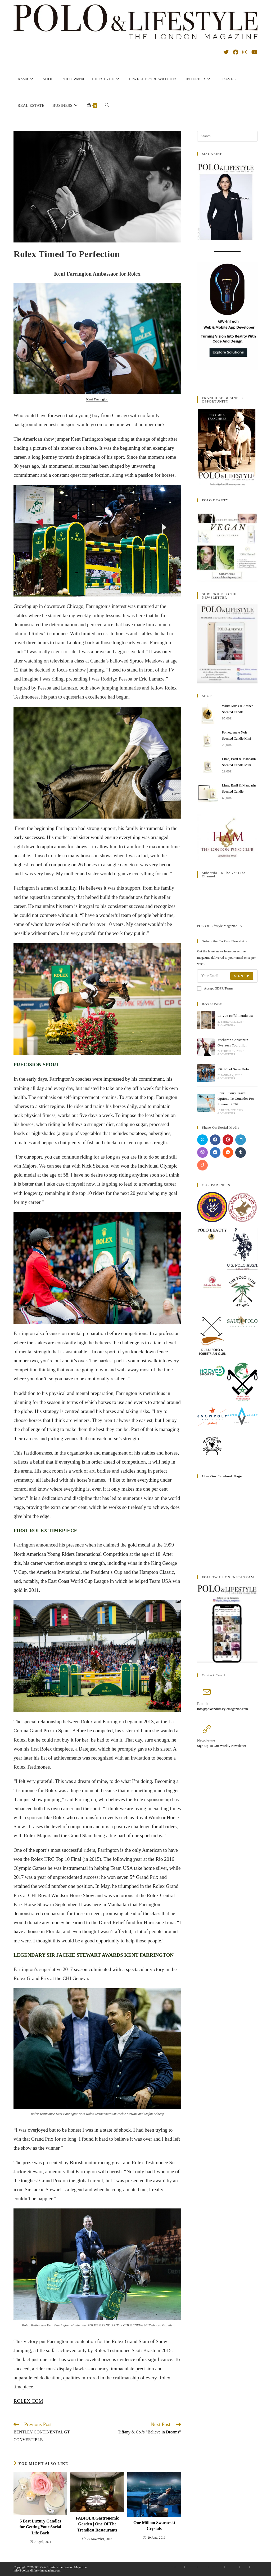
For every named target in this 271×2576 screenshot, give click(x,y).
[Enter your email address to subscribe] (227, 976)
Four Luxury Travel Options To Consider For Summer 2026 (236, 1098)
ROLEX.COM (28, 2401)
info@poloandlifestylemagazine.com (222, 1709)
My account (191, 2566)
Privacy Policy (216, 2566)
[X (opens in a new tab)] (226, 52)
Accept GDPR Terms (215, 988)
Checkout (203, 2566)
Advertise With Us (166, 2566)
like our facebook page (222, 1476)
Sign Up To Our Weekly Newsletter (221, 1746)
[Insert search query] (227, 136)
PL (252, 2566)
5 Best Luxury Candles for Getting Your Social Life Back (40, 2527)
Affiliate (244, 2566)
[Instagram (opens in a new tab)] (244, 52)
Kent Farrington (97, 399)
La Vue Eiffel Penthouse (236, 1016)
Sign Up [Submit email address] (241, 976)
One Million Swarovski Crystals (154, 2525)
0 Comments (226, 1024)
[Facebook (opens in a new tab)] (235, 52)
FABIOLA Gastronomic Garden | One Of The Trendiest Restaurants (97, 2524)
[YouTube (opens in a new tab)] (254, 52)
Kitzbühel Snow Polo (233, 1069)
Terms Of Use (232, 2566)
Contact (180, 2566)
